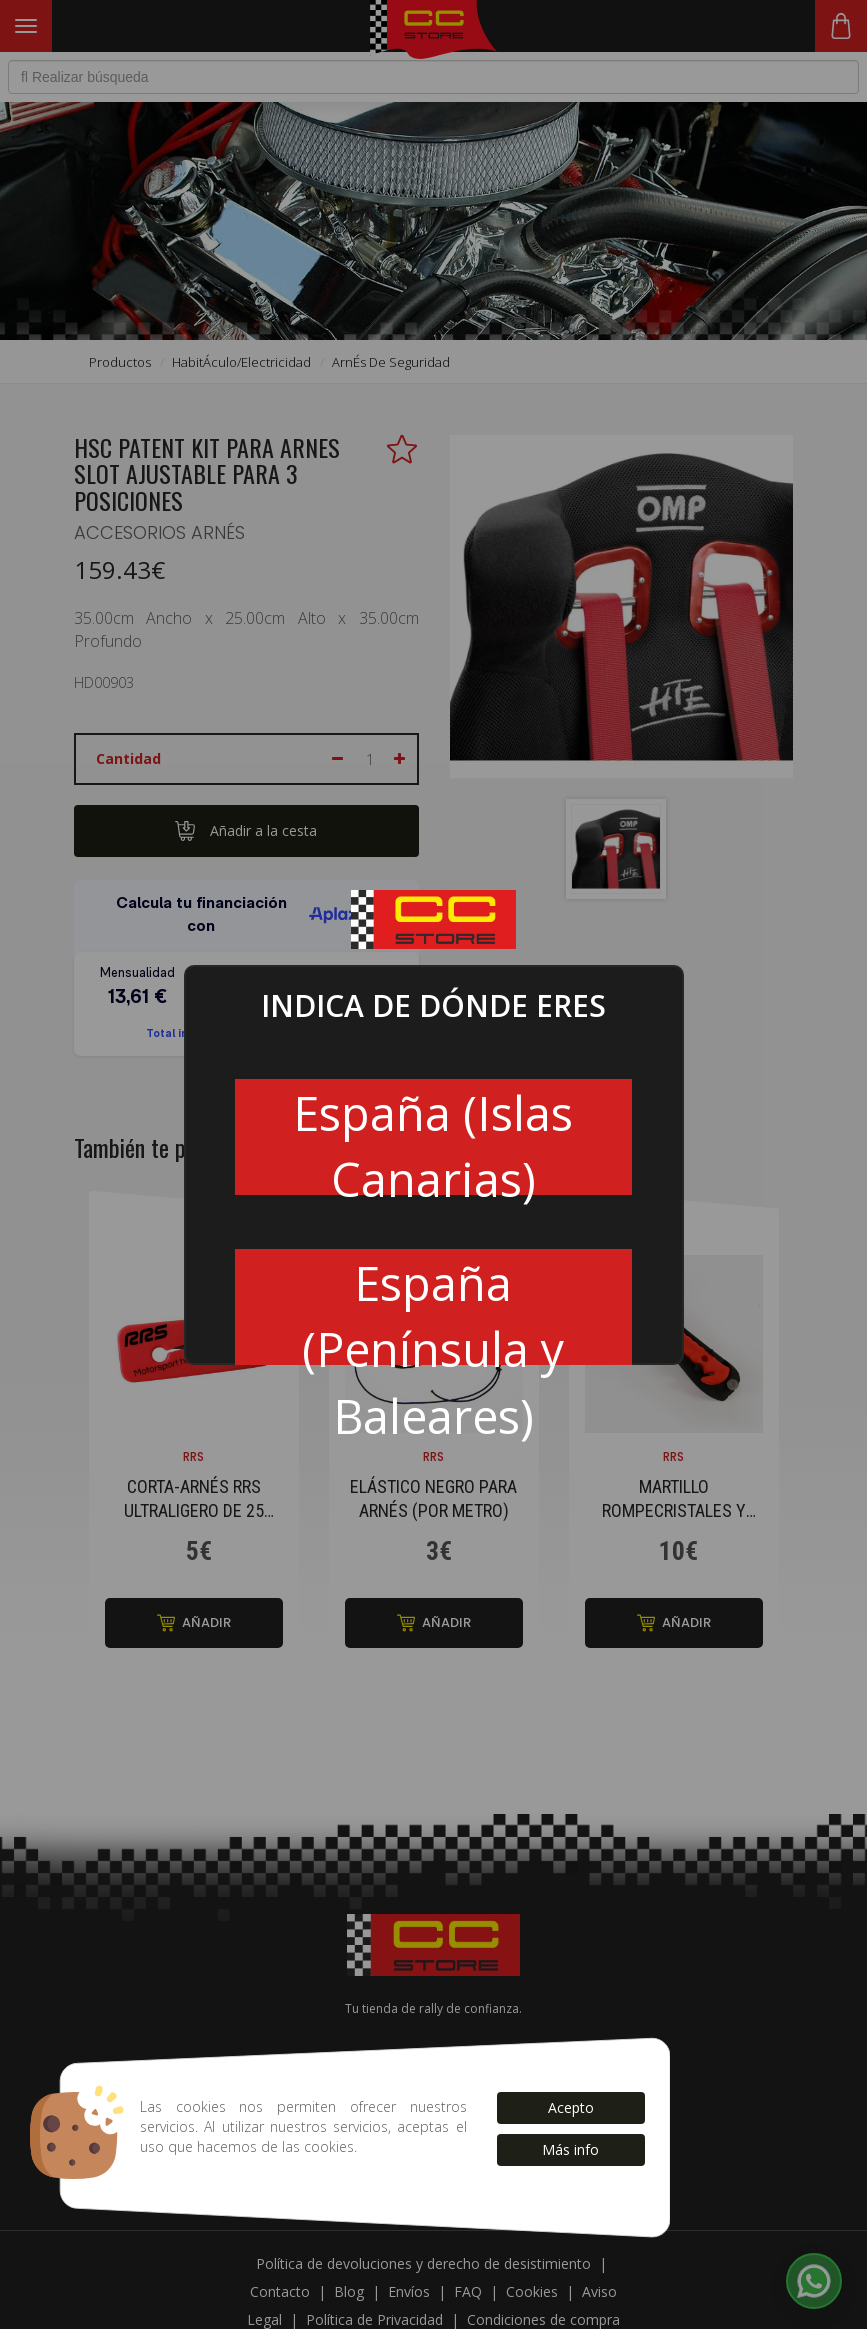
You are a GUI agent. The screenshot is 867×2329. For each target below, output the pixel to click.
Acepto (571, 2107)
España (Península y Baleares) (433, 1308)
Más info (570, 2149)
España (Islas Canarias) (433, 1138)
